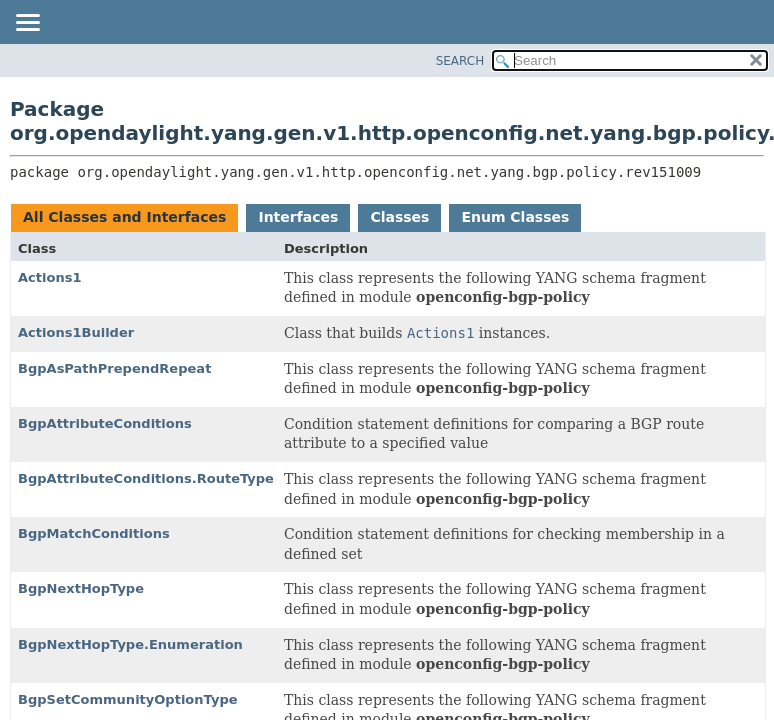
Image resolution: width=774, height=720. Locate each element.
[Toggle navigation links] (27, 24)
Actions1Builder (76, 332)
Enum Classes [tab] (515, 217)
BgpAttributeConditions (105, 423)
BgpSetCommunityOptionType (128, 699)
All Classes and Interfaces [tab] (124, 217)
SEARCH (460, 61)
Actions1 (49, 277)
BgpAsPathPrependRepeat (114, 368)
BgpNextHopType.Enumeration (130, 644)
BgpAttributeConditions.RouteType (146, 478)
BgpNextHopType (81, 588)
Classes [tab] (399, 217)
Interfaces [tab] (298, 217)
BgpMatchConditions (94, 533)
